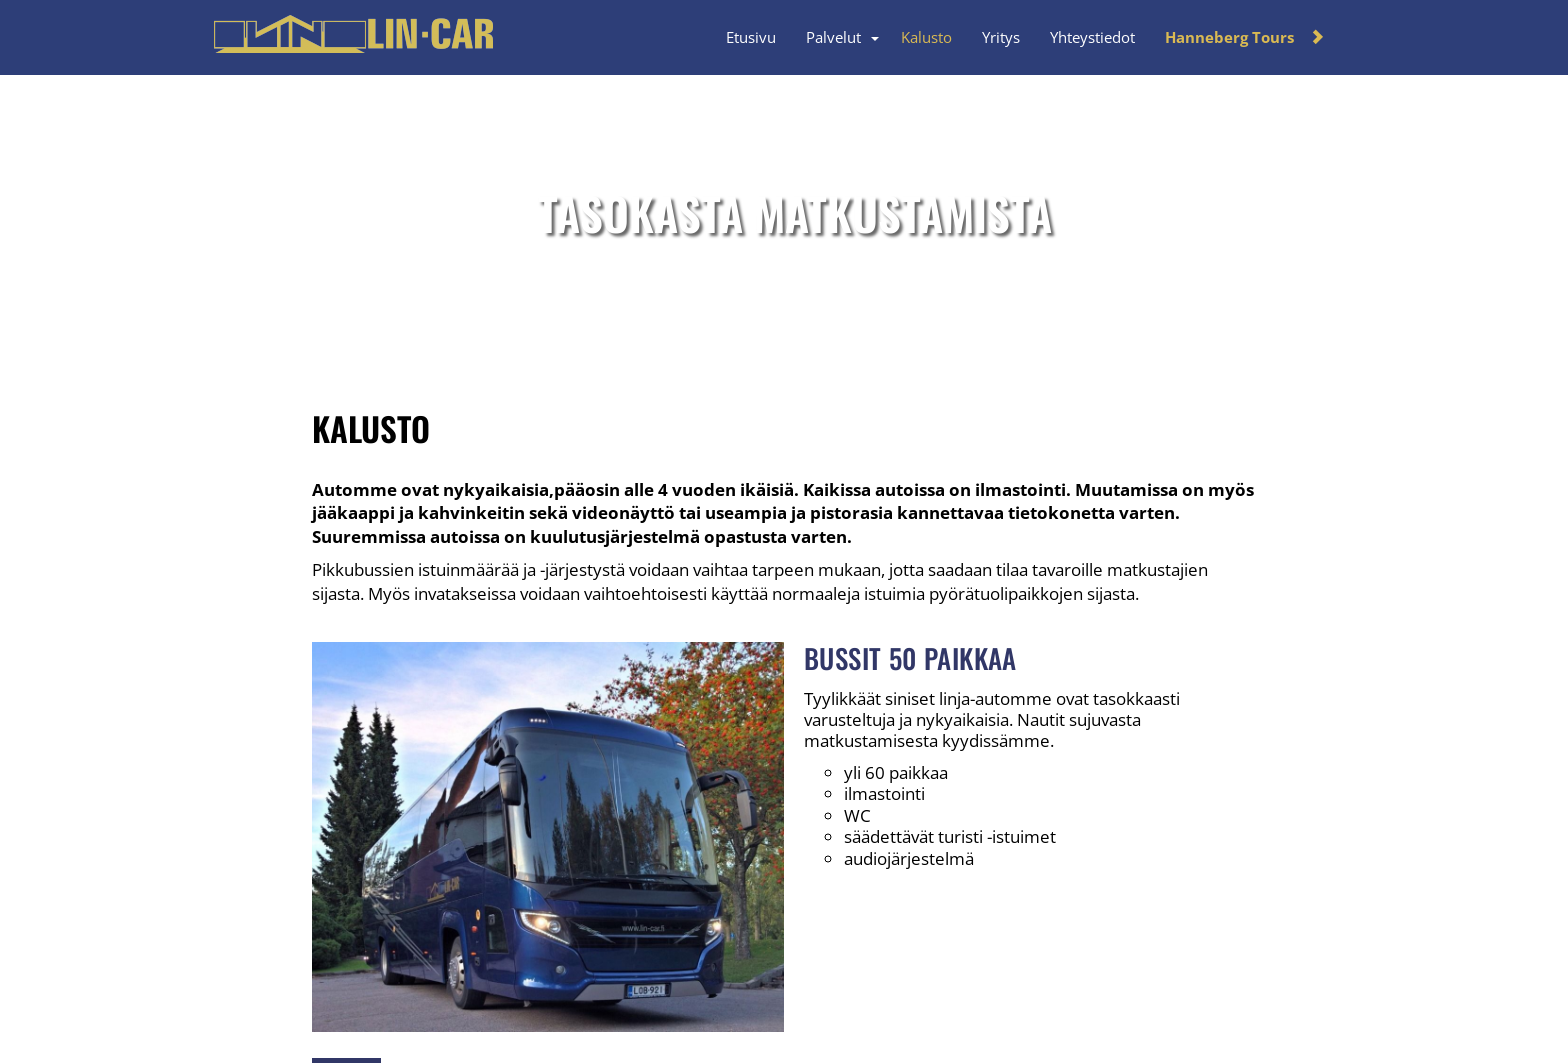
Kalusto (926, 37)
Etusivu (751, 37)
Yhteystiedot (1092, 37)
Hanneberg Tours (1229, 37)
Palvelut (833, 37)
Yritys (1001, 37)
